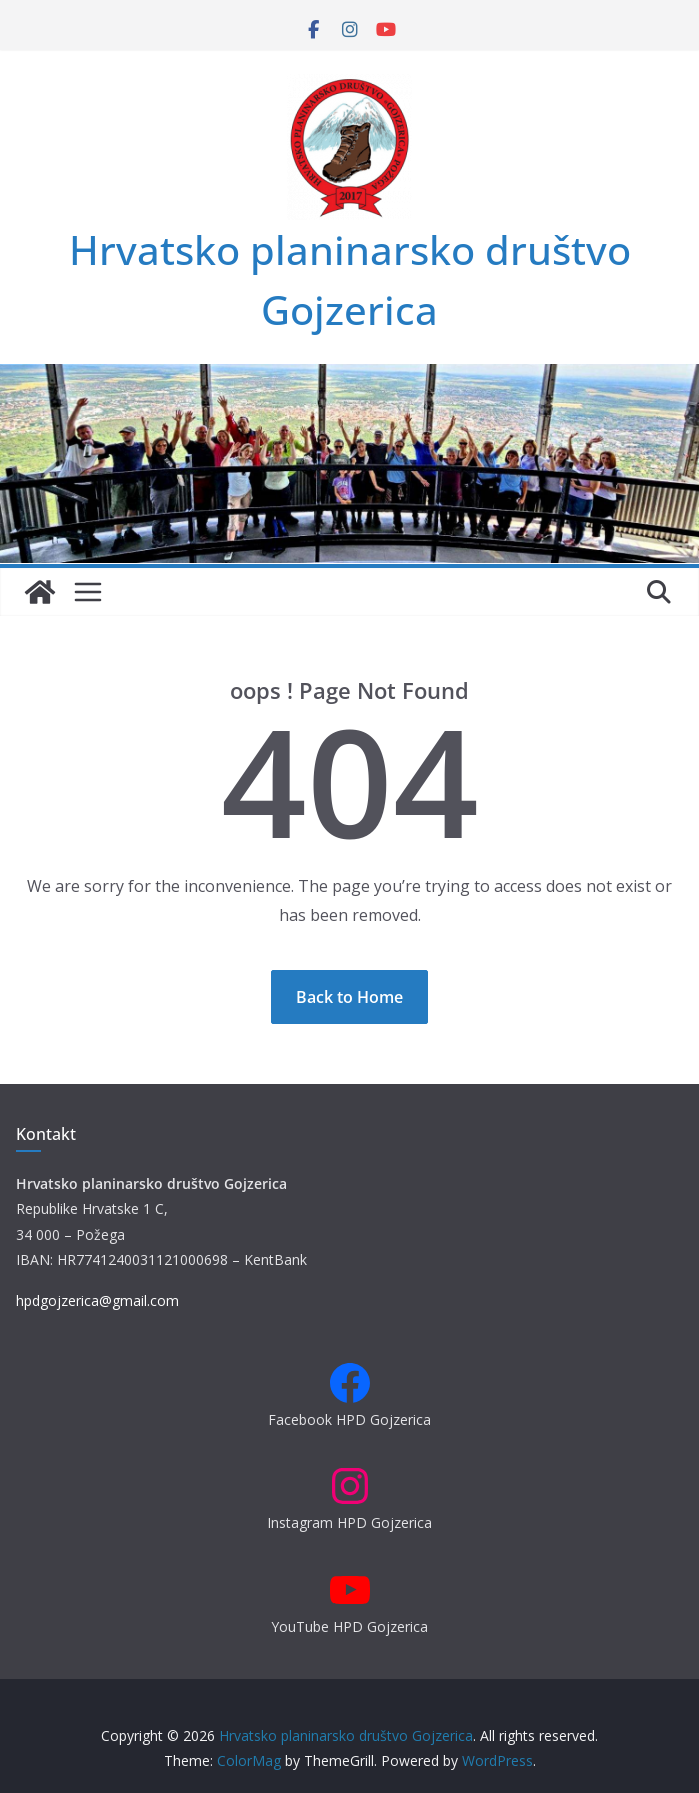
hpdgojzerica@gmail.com (97, 1300)
